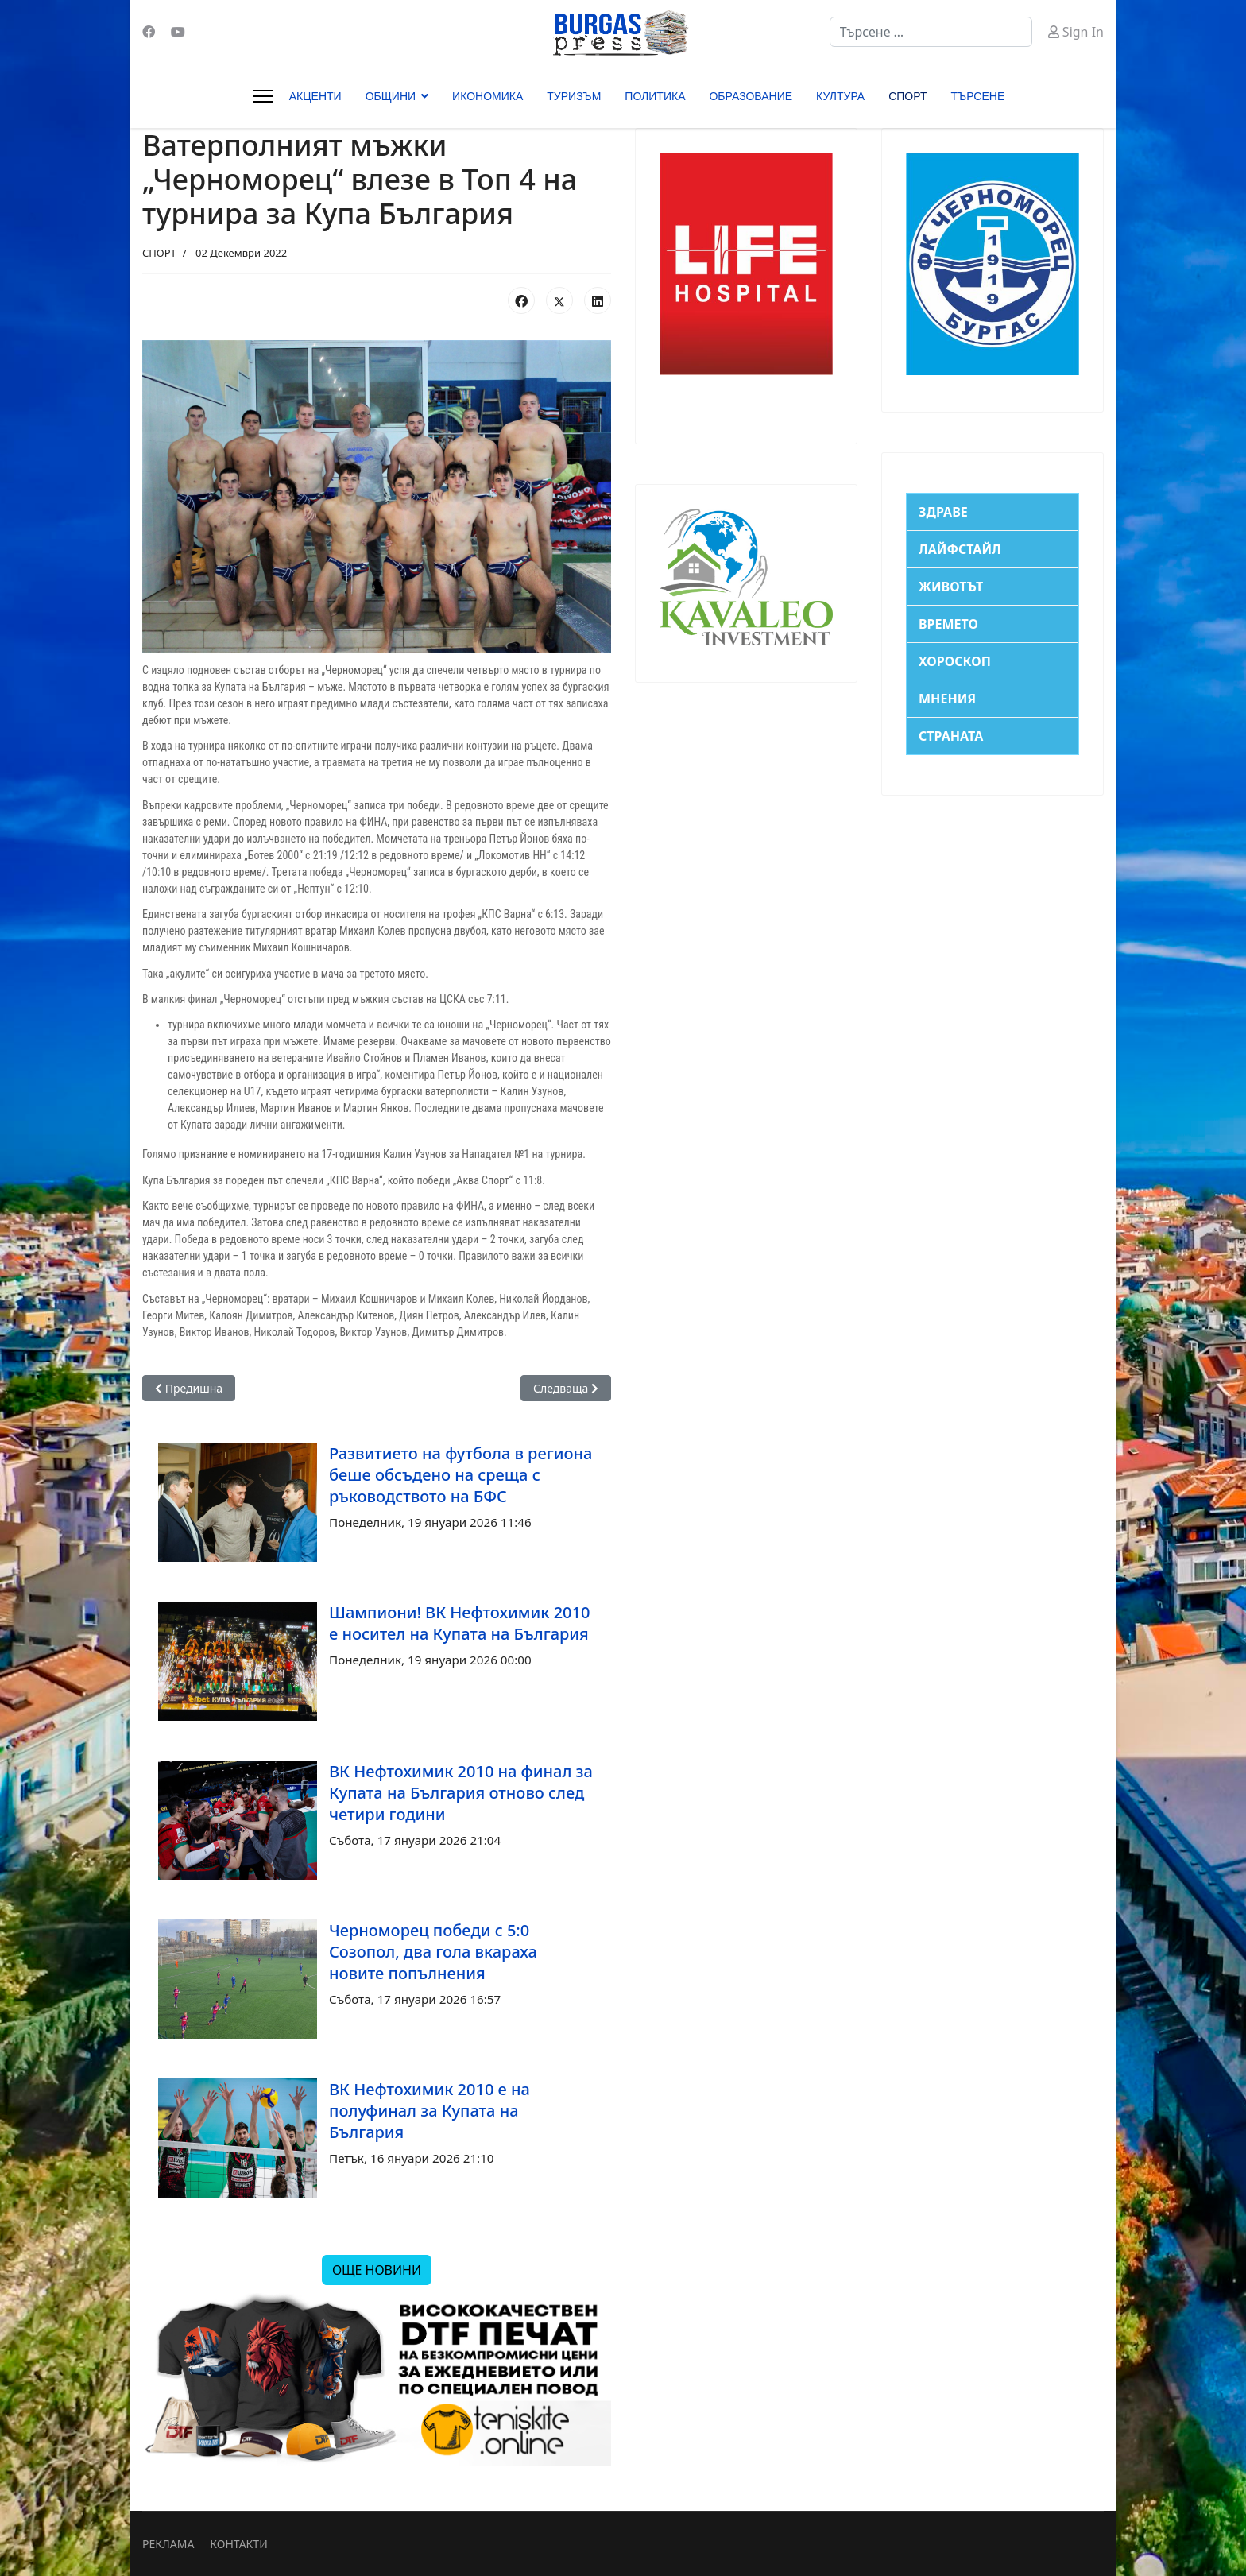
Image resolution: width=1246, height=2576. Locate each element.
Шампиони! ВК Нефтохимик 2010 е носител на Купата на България (459, 1623)
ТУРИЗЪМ (574, 96)
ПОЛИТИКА (655, 96)
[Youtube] (178, 32)
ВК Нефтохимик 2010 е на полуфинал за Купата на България (429, 2110)
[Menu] (263, 96)
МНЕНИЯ (947, 698)
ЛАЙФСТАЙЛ (960, 549)
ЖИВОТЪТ (951, 586)
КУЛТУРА (840, 96)
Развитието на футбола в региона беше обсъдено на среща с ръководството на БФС (460, 1475)
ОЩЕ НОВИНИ (376, 2270)
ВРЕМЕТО (948, 624)
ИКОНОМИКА (487, 96)
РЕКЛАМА (168, 2543)
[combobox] (931, 32)
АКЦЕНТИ (315, 96)
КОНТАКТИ (238, 2543)
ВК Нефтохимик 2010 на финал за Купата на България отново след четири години (461, 1793)
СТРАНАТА (951, 736)
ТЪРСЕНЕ (978, 96)
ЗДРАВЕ (943, 512)
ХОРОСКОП (955, 661)
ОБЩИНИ (391, 96)
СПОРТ (907, 96)
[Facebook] (148, 32)
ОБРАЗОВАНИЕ (750, 96)
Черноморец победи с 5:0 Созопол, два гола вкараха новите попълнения (433, 1951)
